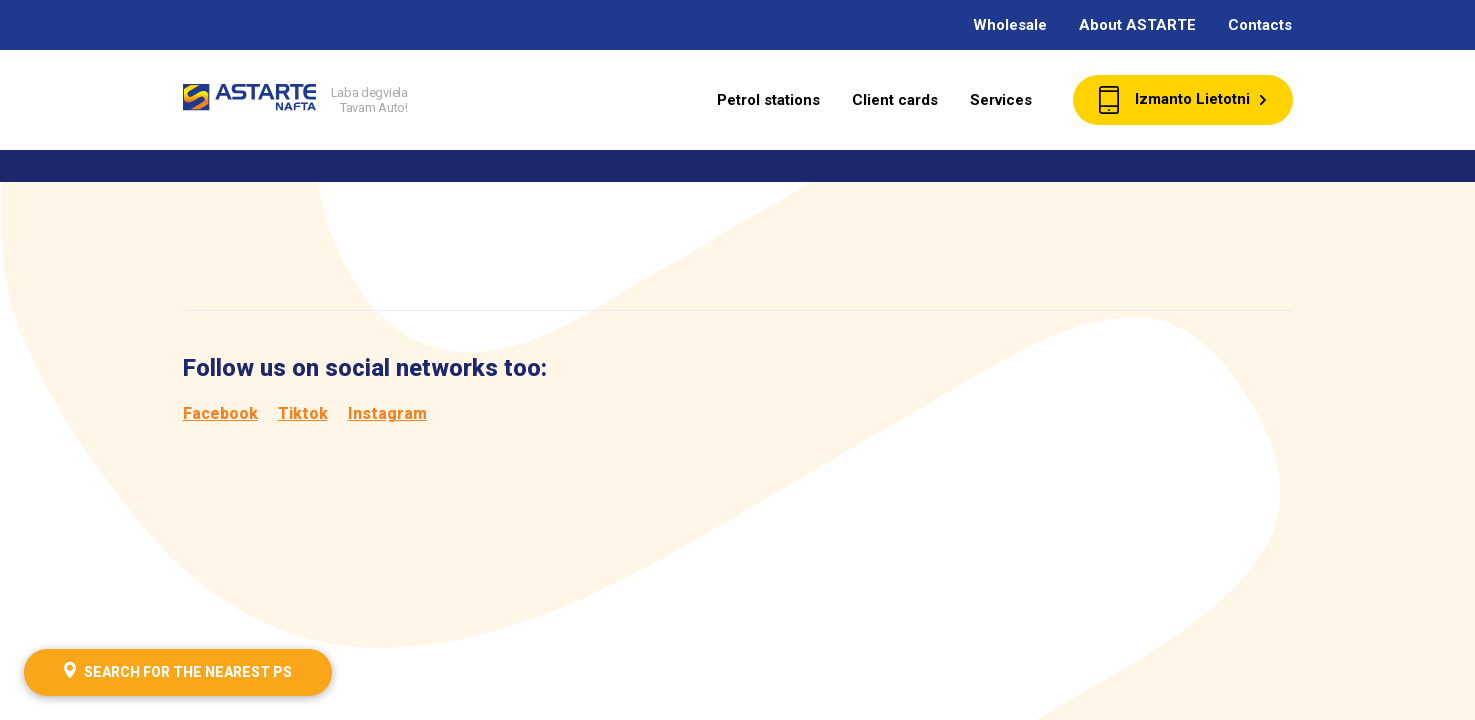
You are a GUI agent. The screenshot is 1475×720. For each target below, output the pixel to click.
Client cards (895, 100)
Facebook (220, 413)
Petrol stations (768, 100)
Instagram (387, 413)
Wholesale (1010, 25)
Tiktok (303, 413)
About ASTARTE (1137, 25)
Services (1001, 100)
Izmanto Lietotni (1183, 100)
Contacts (1260, 25)
